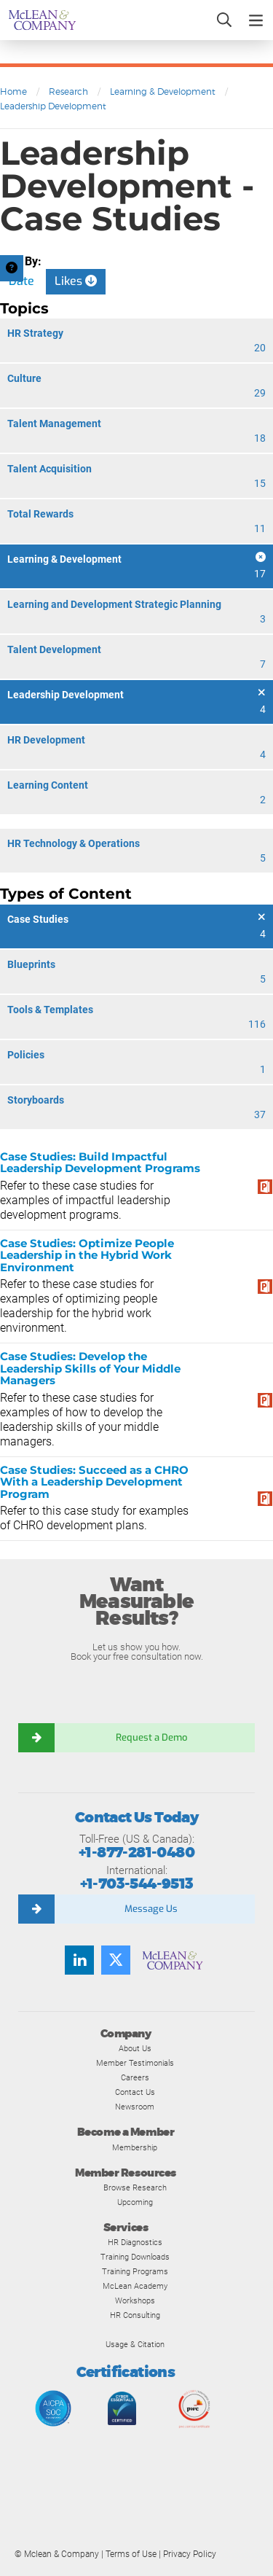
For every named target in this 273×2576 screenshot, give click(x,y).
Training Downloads (135, 2257)
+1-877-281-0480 (136, 1852)
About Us (135, 2048)
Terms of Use (131, 2554)
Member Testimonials (135, 2063)
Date (21, 281)
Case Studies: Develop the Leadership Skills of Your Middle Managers (90, 1368)
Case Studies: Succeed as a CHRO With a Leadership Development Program (94, 1482)
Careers (135, 2077)
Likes (76, 281)
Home (13, 91)
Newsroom (134, 2106)
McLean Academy (135, 2286)
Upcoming (135, 2202)
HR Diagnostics (135, 2242)
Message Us (151, 1908)
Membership (134, 2147)
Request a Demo (151, 1737)
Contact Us (135, 2092)
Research (68, 91)
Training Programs (135, 2271)
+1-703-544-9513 (137, 1884)
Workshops (135, 2300)
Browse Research (135, 2187)
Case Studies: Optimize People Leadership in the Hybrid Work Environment (87, 1255)
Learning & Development (162, 91)
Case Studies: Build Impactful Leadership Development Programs (100, 1163)
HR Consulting (135, 2315)
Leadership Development (53, 106)
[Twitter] (115, 1960)
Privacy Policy (189, 2554)
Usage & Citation (135, 2344)
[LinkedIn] (79, 1960)
